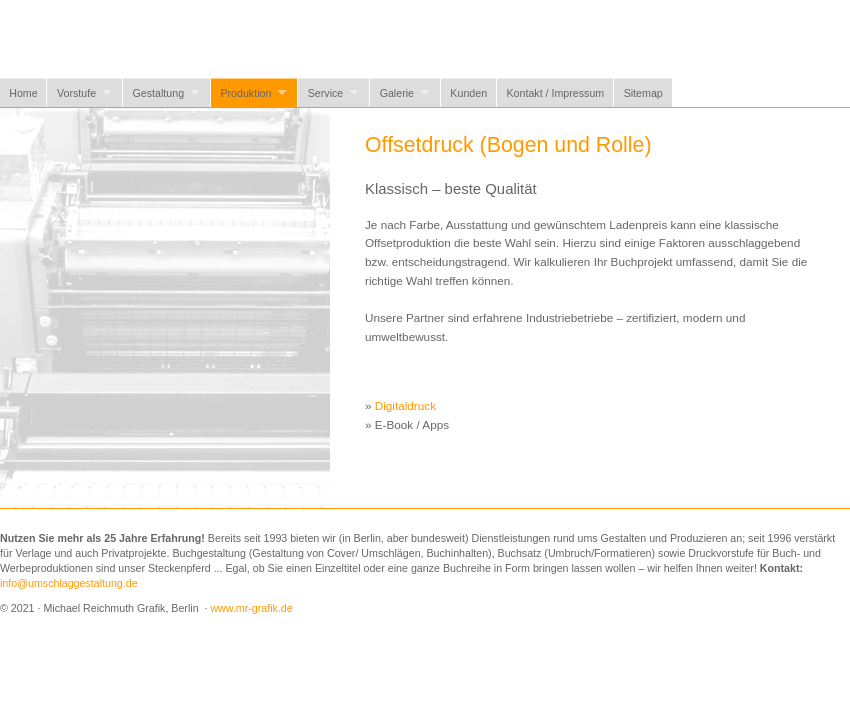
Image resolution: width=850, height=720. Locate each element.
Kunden (468, 93)
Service (326, 93)
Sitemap (643, 93)
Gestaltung (159, 93)
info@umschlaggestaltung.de (69, 583)
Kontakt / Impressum (556, 93)
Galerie (397, 93)
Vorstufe (76, 93)
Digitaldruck (405, 405)
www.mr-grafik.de (251, 608)
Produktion (245, 93)
